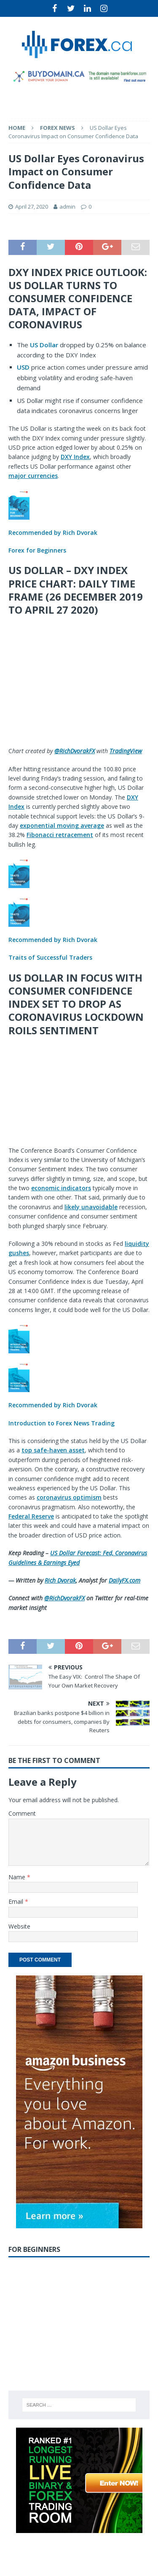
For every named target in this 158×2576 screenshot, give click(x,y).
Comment (22, 1813)
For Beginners (34, 2249)
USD (23, 367)
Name (17, 1877)
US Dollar (44, 345)
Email (16, 1901)
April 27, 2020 (31, 206)
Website (19, 1926)
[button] (79, 522)
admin (67, 206)
